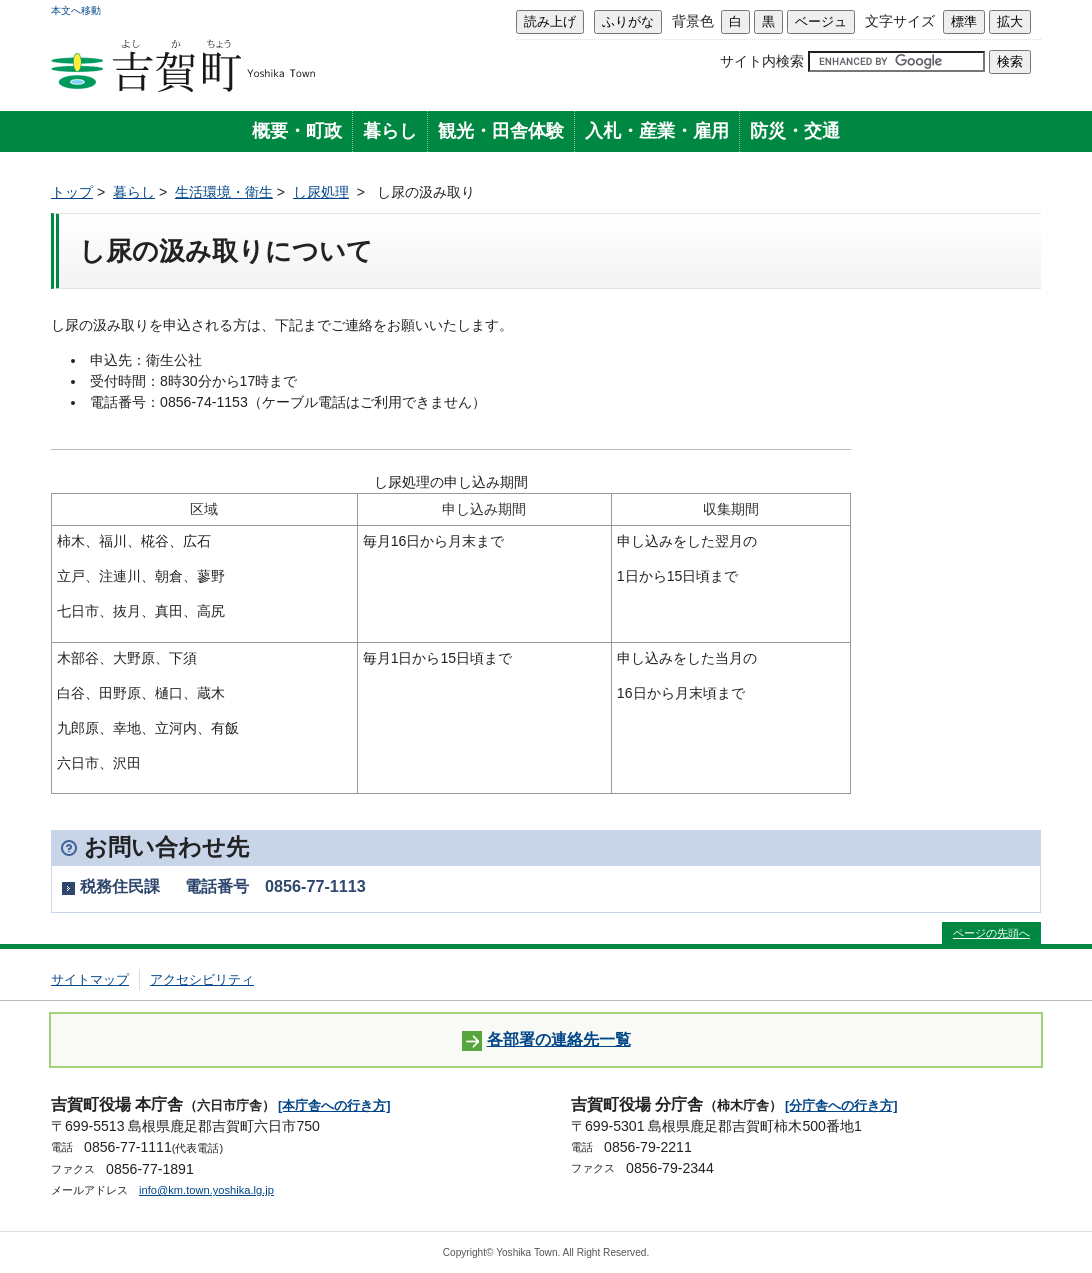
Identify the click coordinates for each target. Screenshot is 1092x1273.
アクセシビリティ (202, 979)
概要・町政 (297, 131)
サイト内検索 (762, 61)
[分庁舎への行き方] (841, 1105)
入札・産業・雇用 (657, 131)
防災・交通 (795, 131)
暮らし (390, 131)
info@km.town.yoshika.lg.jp (206, 1190)
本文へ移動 (76, 10)
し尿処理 (321, 192)
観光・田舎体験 (501, 131)
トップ (72, 192)
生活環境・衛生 (224, 192)
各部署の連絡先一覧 (546, 1040)
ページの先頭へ (991, 933)
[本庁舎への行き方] (334, 1105)
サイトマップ (90, 979)
